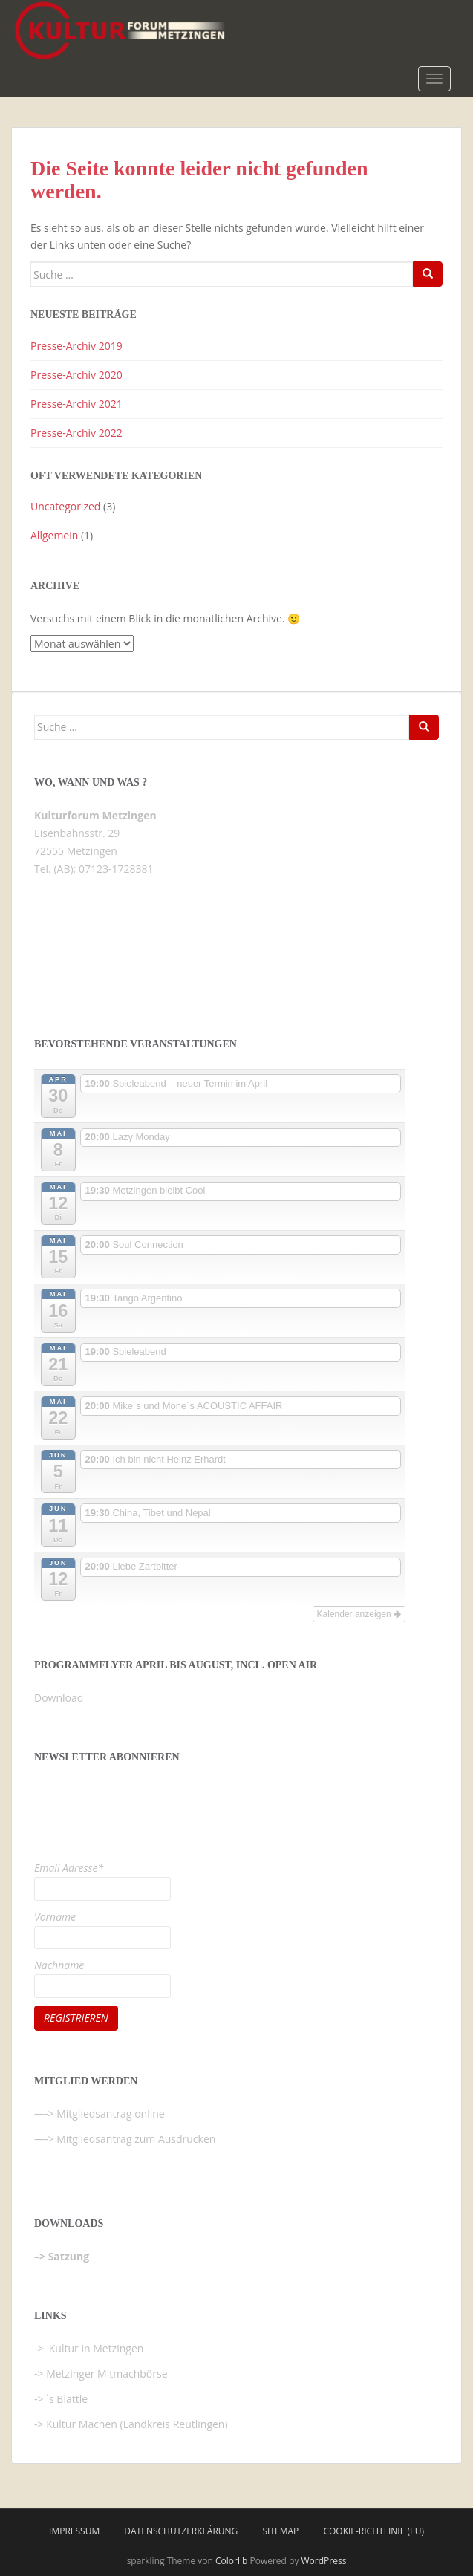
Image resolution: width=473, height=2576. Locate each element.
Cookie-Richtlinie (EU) (373, 2531)
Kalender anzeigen (359, 1614)
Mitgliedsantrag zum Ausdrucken (135, 2139)
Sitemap (280, 2531)
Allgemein (54, 535)
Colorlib (231, 2560)
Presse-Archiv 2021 (76, 404)
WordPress (324, 2560)
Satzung (68, 2256)
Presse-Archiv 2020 (76, 375)
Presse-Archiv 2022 (76, 433)
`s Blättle (67, 2399)
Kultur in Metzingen (94, 2348)
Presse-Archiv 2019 (76, 346)
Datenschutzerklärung (181, 2531)
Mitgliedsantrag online (110, 2114)
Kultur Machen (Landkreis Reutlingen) (136, 2424)
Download (58, 1698)
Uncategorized (65, 506)
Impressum (74, 2531)
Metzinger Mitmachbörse (106, 2374)
